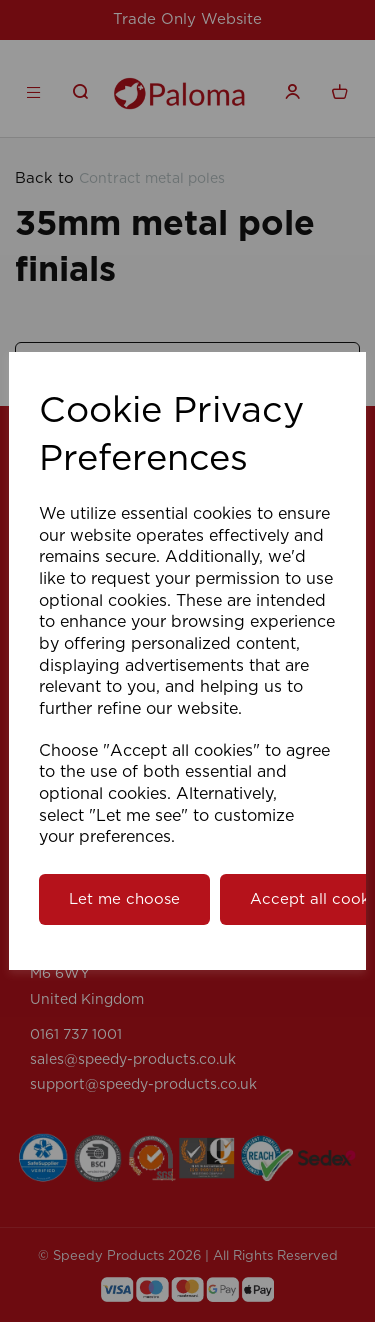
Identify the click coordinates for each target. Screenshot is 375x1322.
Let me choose (124, 899)
